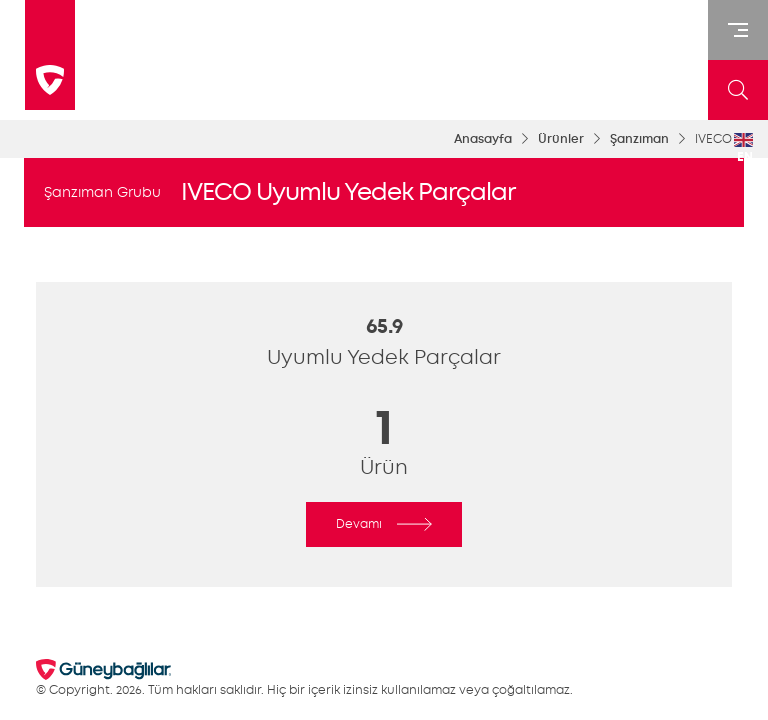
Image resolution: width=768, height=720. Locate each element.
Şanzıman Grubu (102, 192)
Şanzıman (639, 139)
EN (743, 149)
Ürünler (561, 139)
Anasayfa (483, 139)
